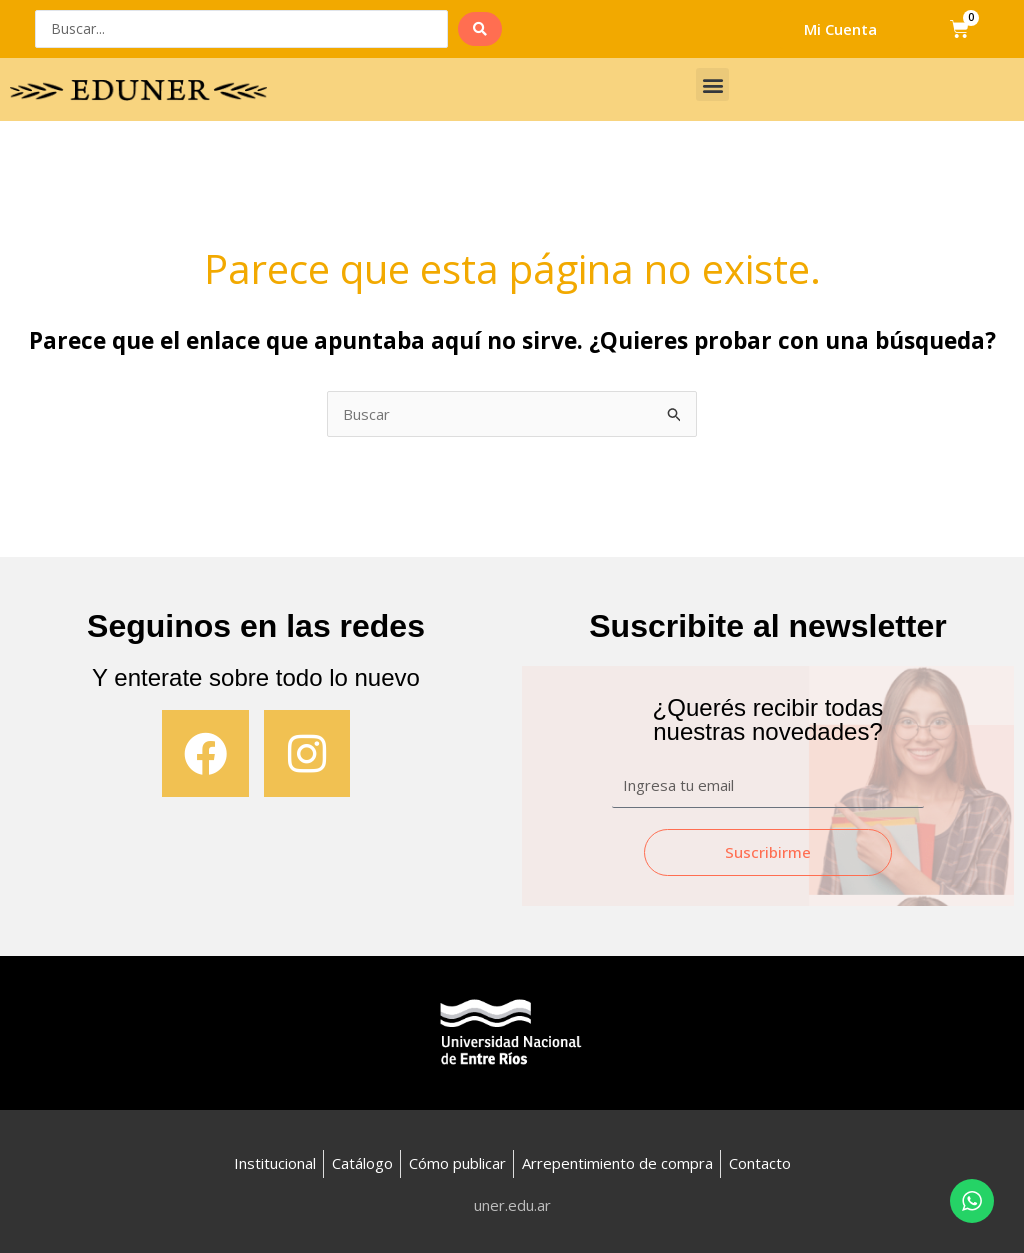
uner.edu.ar (512, 1205)
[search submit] (480, 29)
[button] (712, 84)
